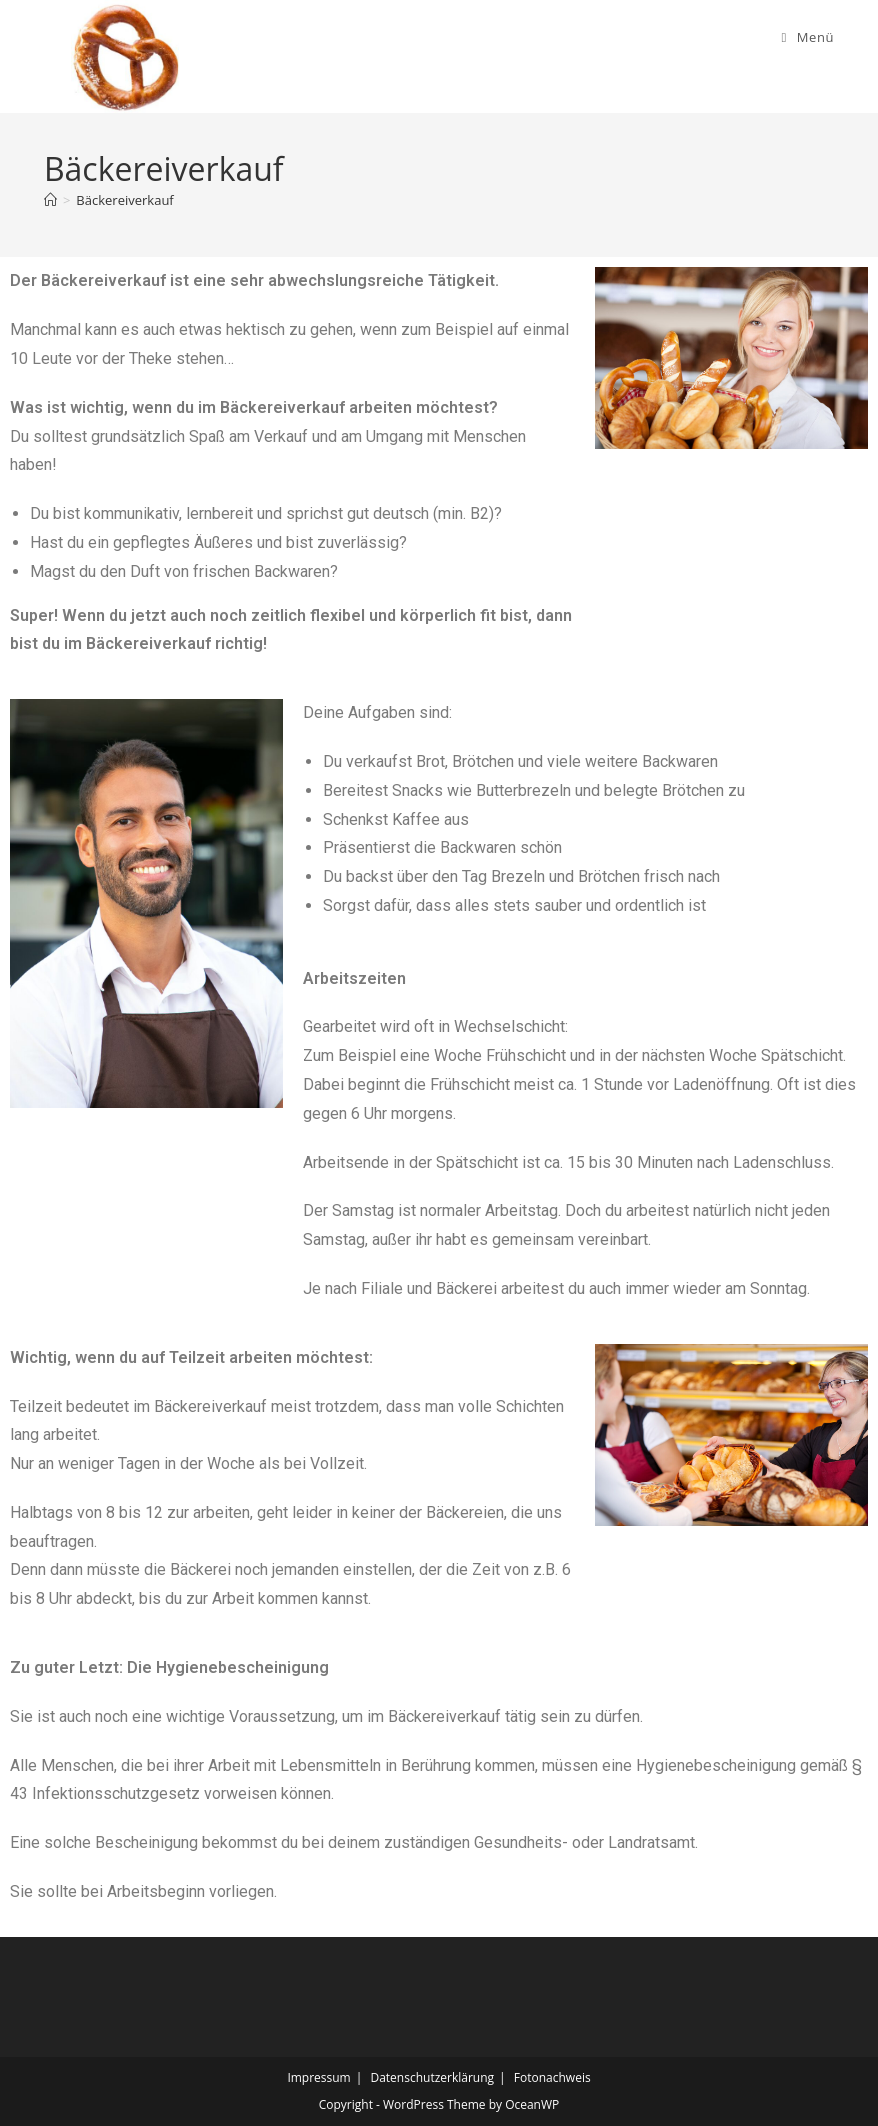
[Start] (50, 200)
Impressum (318, 2077)
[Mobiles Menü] (807, 37)
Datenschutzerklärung (432, 2077)
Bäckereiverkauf (124, 200)
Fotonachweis (552, 2077)
